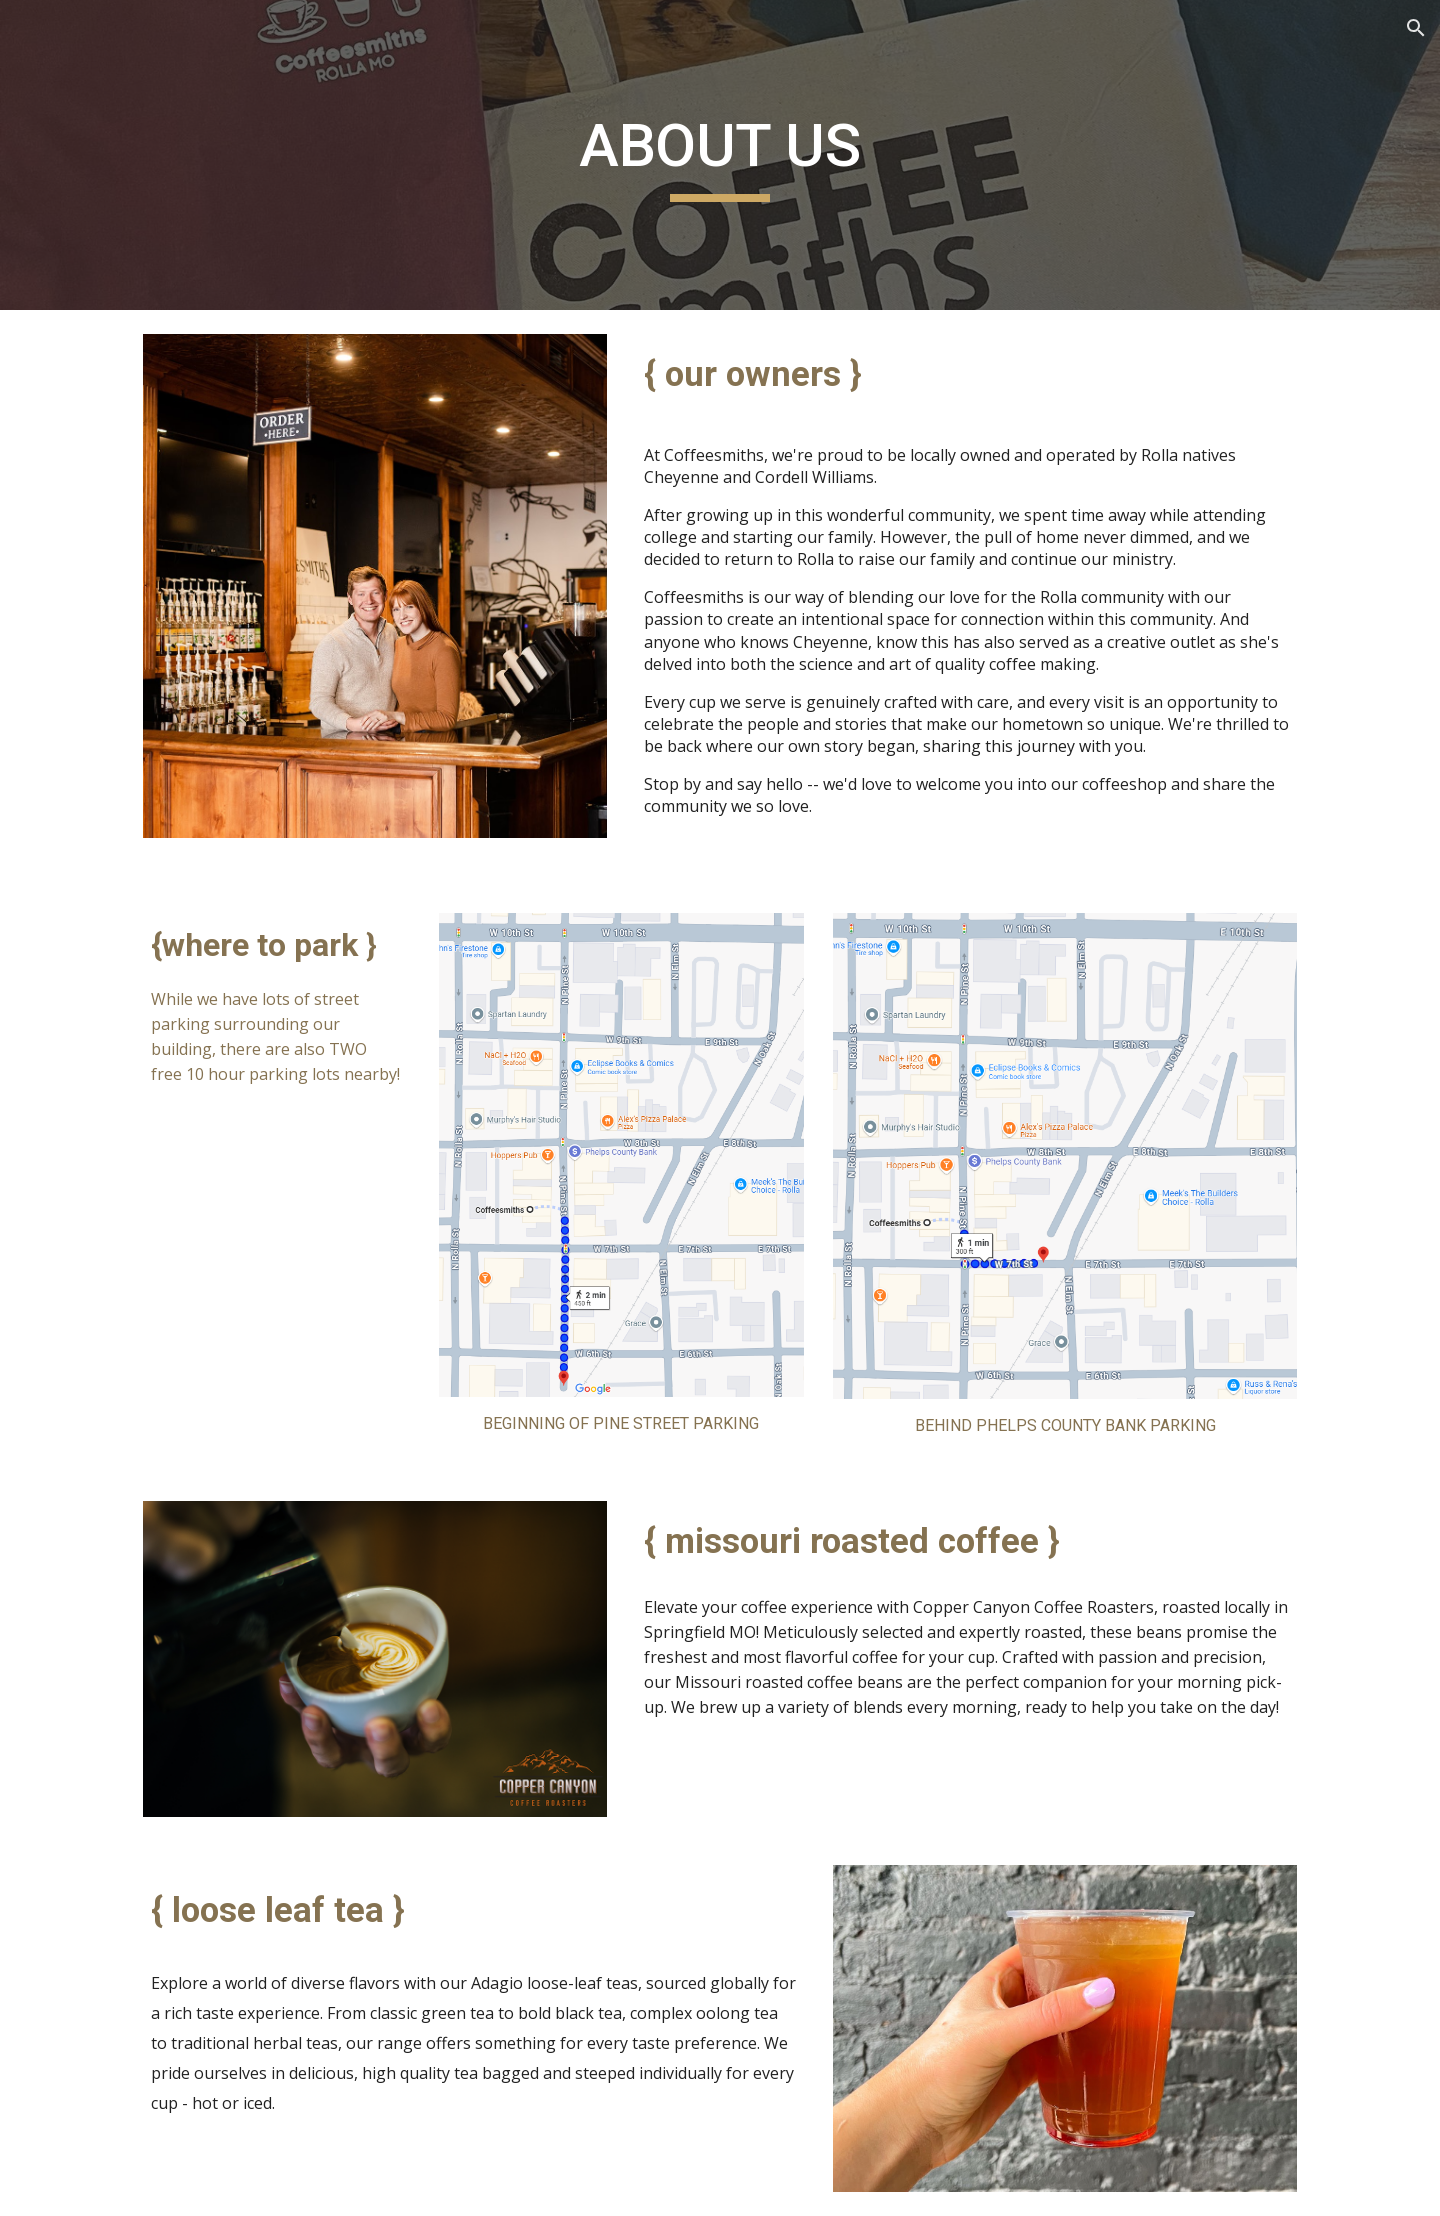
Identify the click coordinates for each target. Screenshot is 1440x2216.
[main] (720, 155)
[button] (1416, 28)
